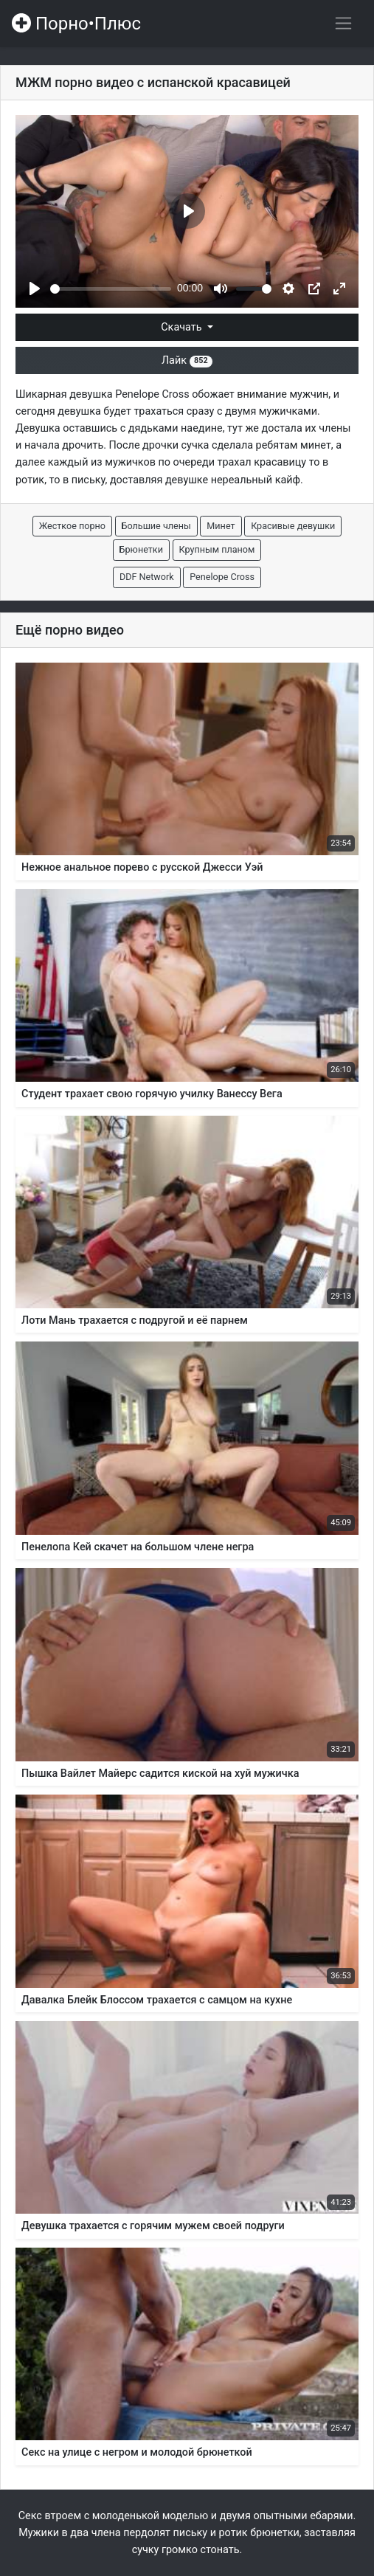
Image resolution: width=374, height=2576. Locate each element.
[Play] (34, 288)
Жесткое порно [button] (72, 525)
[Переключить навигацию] (343, 23)
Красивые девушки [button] (293, 525)
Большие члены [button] (156, 525)
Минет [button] (221, 525)
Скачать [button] (182, 327)
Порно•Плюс (76, 23)
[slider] (110, 289)
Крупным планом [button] (217, 549)
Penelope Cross (152, 394)
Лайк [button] (187, 360)
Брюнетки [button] (141, 549)
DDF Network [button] (147, 576)
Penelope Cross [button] (222, 576)
